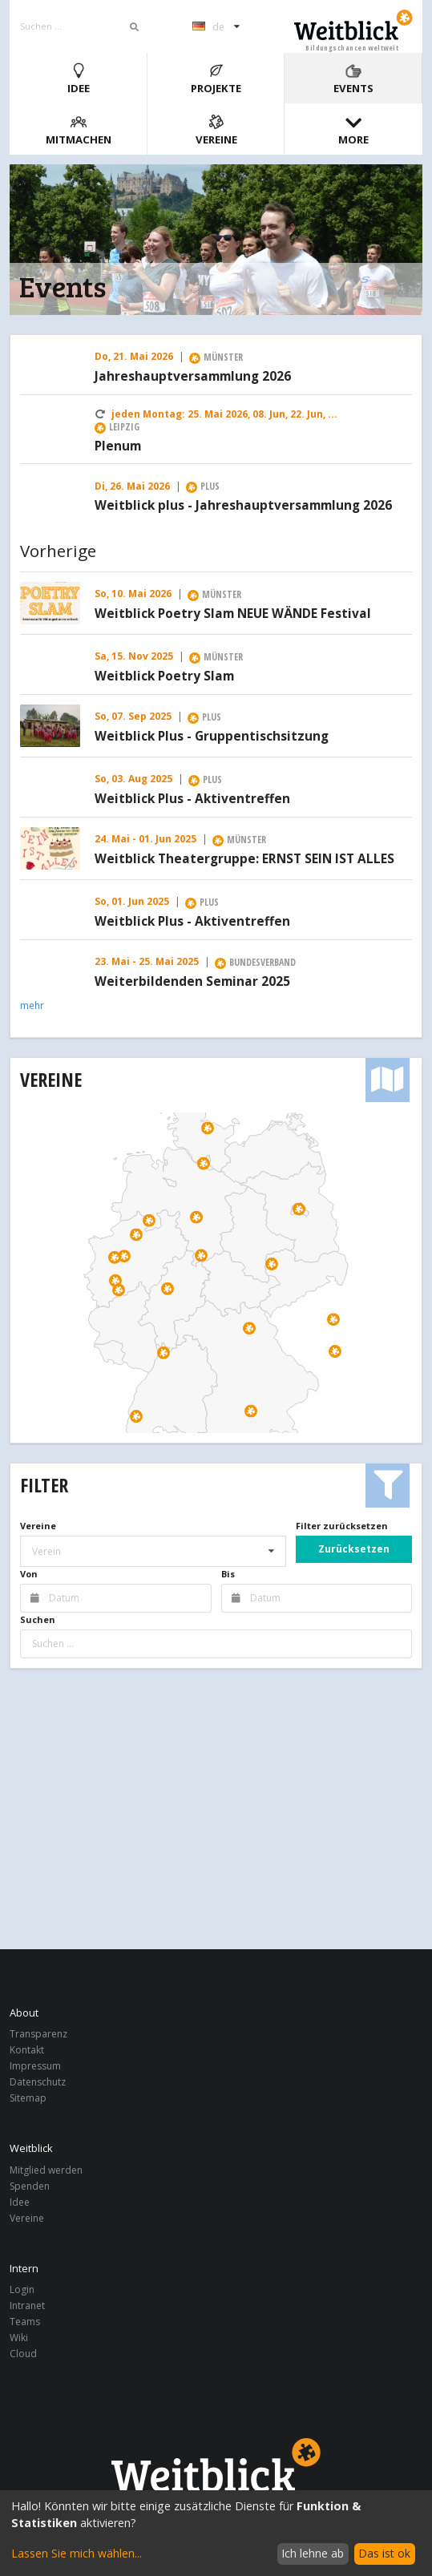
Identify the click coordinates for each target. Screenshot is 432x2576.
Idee (78, 79)
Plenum (118, 446)
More (353, 130)
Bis (228, 1574)
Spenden (30, 2186)
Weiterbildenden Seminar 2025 (192, 982)
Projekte (216, 79)
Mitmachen (78, 130)
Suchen (37, 1619)
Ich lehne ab (312, 2553)
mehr (32, 1005)
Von (29, 1574)
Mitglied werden (46, 2171)
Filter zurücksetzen (342, 1526)
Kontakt (27, 2050)
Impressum (35, 2066)
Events (353, 79)
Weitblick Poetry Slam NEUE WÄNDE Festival (233, 614)
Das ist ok (384, 2553)
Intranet (27, 2305)
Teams (25, 2321)
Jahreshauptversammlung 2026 (193, 377)
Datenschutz (38, 2082)
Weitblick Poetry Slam (164, 676)
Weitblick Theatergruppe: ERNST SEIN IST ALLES (244, 859)
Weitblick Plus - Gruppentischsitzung (212, 737)
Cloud (23, 2353)
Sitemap (28, 2097)
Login (22, 2290)
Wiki (19, 2337)
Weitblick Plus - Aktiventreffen (192, 799)
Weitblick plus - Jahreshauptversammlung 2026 (243, 506)
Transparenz (38, 2035)
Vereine (216, 130)
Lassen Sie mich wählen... (76, 2553)
